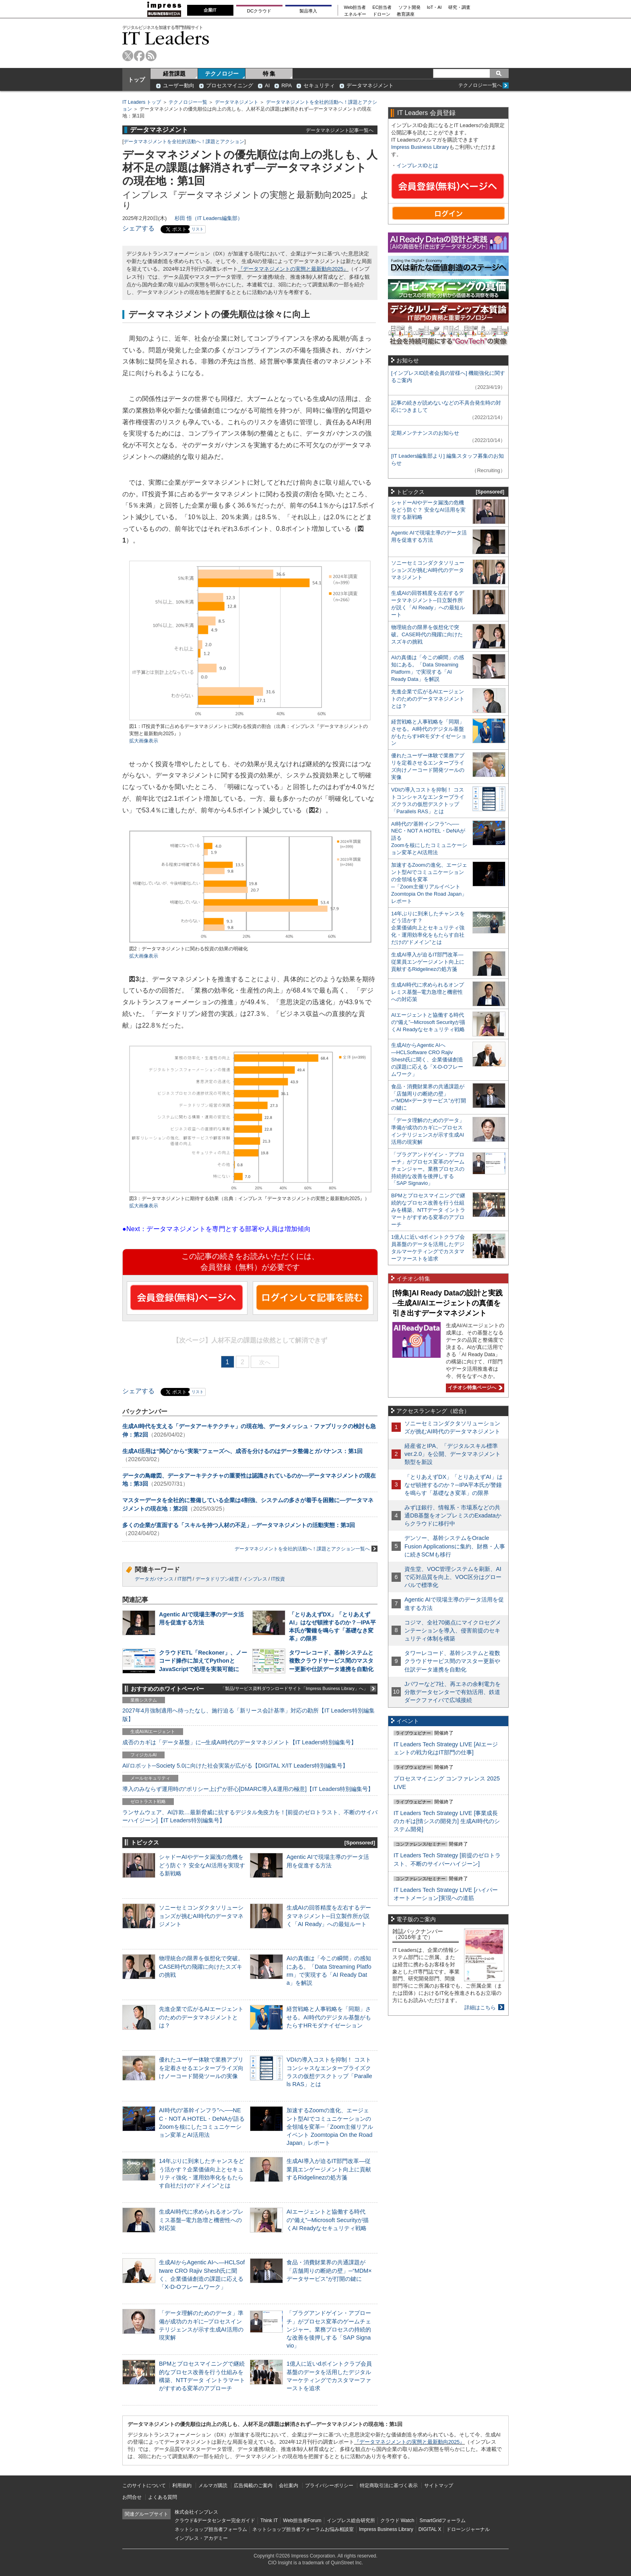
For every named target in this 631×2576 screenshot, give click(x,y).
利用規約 (182, 2485)
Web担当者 (355, 7)
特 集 (269, 73)
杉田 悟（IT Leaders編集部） (209, 218)
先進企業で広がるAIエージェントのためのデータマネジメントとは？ (201, 2017)
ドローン (381, 14)
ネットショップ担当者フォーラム (211, 2529)
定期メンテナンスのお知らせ (425, 433)
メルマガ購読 (212, 2485)
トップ (136, 79)
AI (267, 85)
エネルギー (355, 14)
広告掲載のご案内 (253, 2485)
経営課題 (174, 73)
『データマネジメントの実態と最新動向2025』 (293, 269)
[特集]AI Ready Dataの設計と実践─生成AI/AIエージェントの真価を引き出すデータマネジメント (447, 1303)
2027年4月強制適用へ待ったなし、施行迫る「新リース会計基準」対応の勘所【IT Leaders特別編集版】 (248, 1714)
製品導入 (308, 10)
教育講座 (405, 14)
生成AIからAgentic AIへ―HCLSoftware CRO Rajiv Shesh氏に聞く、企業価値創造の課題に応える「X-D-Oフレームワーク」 (427, 1059)
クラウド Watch (397, 2520)
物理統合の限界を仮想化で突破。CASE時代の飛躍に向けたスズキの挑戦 (201, 1966)
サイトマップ (438, 2485)
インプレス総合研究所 (351, 2520)
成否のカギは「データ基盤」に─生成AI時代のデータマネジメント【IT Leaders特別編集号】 (239, 1742)
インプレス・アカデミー (201, 2538)
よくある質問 (162, 2497)
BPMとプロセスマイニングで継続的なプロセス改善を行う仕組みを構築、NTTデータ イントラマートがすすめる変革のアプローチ (428, 1209)
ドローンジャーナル (468, 2529)
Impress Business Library (420, 147)
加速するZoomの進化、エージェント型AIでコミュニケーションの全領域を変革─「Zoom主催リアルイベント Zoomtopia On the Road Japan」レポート (330, 2126)
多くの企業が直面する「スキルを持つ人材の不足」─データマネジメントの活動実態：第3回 (238, 1525)
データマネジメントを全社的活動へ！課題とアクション (184, 141)
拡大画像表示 (143, 741)
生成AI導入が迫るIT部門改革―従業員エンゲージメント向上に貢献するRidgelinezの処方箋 (329, 2169)
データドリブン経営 (217, 1579)
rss (151, 55)
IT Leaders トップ (141, 102)
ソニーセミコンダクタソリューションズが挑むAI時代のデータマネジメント (201, 1915)
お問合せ (132, 2497)
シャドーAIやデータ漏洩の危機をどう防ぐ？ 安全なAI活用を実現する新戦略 (202, 1865)
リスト (198, 229)
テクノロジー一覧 (188, 102)
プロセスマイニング (229, 85)
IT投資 (278, 1579)
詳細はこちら (480, 2007)
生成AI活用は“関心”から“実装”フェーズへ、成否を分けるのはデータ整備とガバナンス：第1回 (242, 1451)
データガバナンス (154, 1579)
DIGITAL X (430, 2529)
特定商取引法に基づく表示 (389, 2485)
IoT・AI (434, 7)
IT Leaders (165, 38)
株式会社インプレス (196, 2512)
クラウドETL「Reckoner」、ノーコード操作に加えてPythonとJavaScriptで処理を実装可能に (203, 1660)
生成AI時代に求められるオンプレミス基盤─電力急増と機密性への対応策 (201, 2219)
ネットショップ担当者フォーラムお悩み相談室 (303, 2529)
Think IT (269, 2520)
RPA (286, 85)
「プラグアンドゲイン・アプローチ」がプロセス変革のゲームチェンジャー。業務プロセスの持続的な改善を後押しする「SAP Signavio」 (329, 2329)
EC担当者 (382, 7)
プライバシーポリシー (329, 2485)
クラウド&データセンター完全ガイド (215, 2520)
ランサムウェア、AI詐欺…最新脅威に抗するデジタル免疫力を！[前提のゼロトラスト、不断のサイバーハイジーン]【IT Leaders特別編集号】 (249, 1816)
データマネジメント (370, 85)
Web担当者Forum (302, 2520)
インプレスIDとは (417, 165)
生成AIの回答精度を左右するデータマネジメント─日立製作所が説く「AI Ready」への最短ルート (329, 1915)
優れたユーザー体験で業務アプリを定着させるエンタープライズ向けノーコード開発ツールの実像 (201, 2067)
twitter (127, 55)
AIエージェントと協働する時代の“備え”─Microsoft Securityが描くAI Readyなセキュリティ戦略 (328, 2219)
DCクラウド (259, 10)
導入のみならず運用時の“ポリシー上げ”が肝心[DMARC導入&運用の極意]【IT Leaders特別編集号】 (247, 1789)
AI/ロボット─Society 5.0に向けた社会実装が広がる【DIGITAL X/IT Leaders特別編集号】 (235, 1765)
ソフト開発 (409, 7)
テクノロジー (222, 73)
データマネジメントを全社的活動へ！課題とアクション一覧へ (306, 1549)
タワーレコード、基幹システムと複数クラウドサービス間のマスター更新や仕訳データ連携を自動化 (331, 1660)
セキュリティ (319, 85)
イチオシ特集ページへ (474, 1387)
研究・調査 (459, 7)
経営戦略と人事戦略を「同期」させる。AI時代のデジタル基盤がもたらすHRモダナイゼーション (329, 2017)
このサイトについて (144, 2485)
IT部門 (184, 1579)
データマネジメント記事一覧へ (339, 130)
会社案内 (288, 2485)
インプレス (255, 1579)
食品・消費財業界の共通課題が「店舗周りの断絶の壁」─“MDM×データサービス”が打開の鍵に (329, 2270)
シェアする (138, 228)
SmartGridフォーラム (442, 2520)
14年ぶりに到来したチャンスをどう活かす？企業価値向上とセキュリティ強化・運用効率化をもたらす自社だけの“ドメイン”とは (428, 928)
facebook (139, 55)
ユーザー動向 (178, 85)
